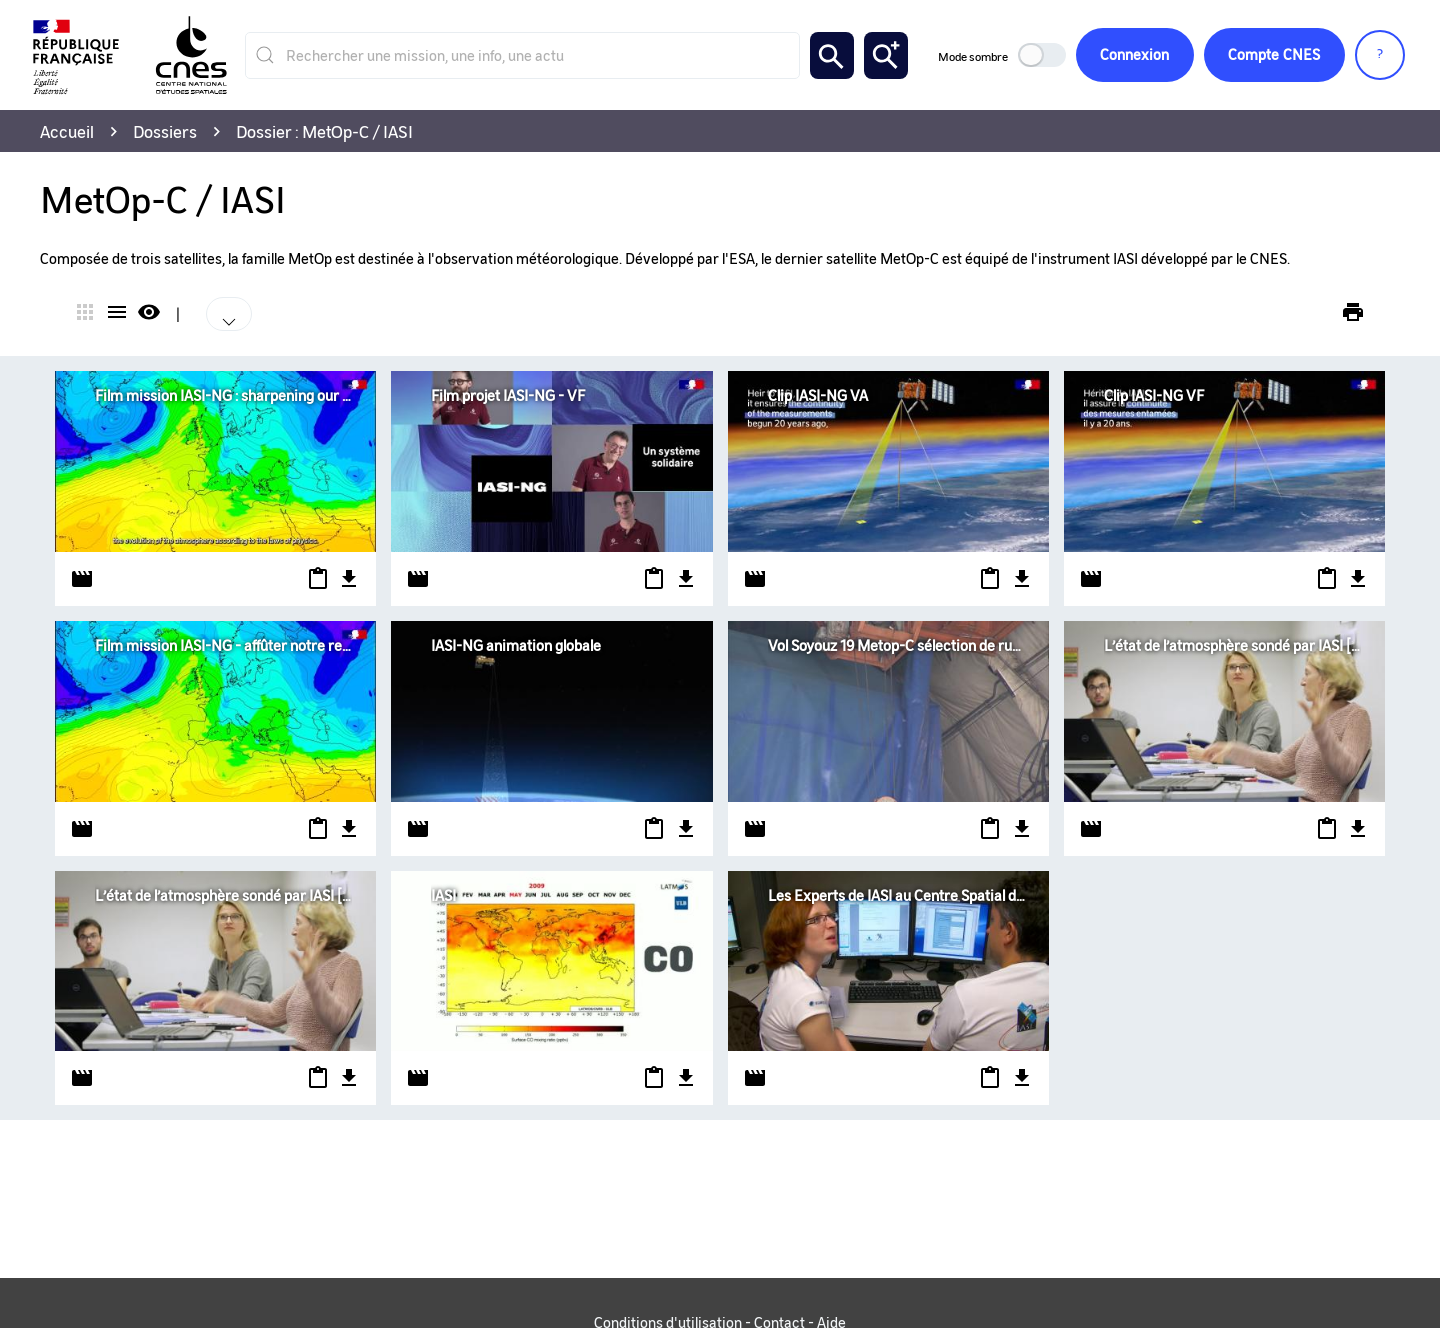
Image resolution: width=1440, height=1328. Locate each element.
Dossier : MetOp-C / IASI (324, 131)
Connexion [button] (1133, 55)
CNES (1274, 55)
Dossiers (165, 131)
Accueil (67, 131)
